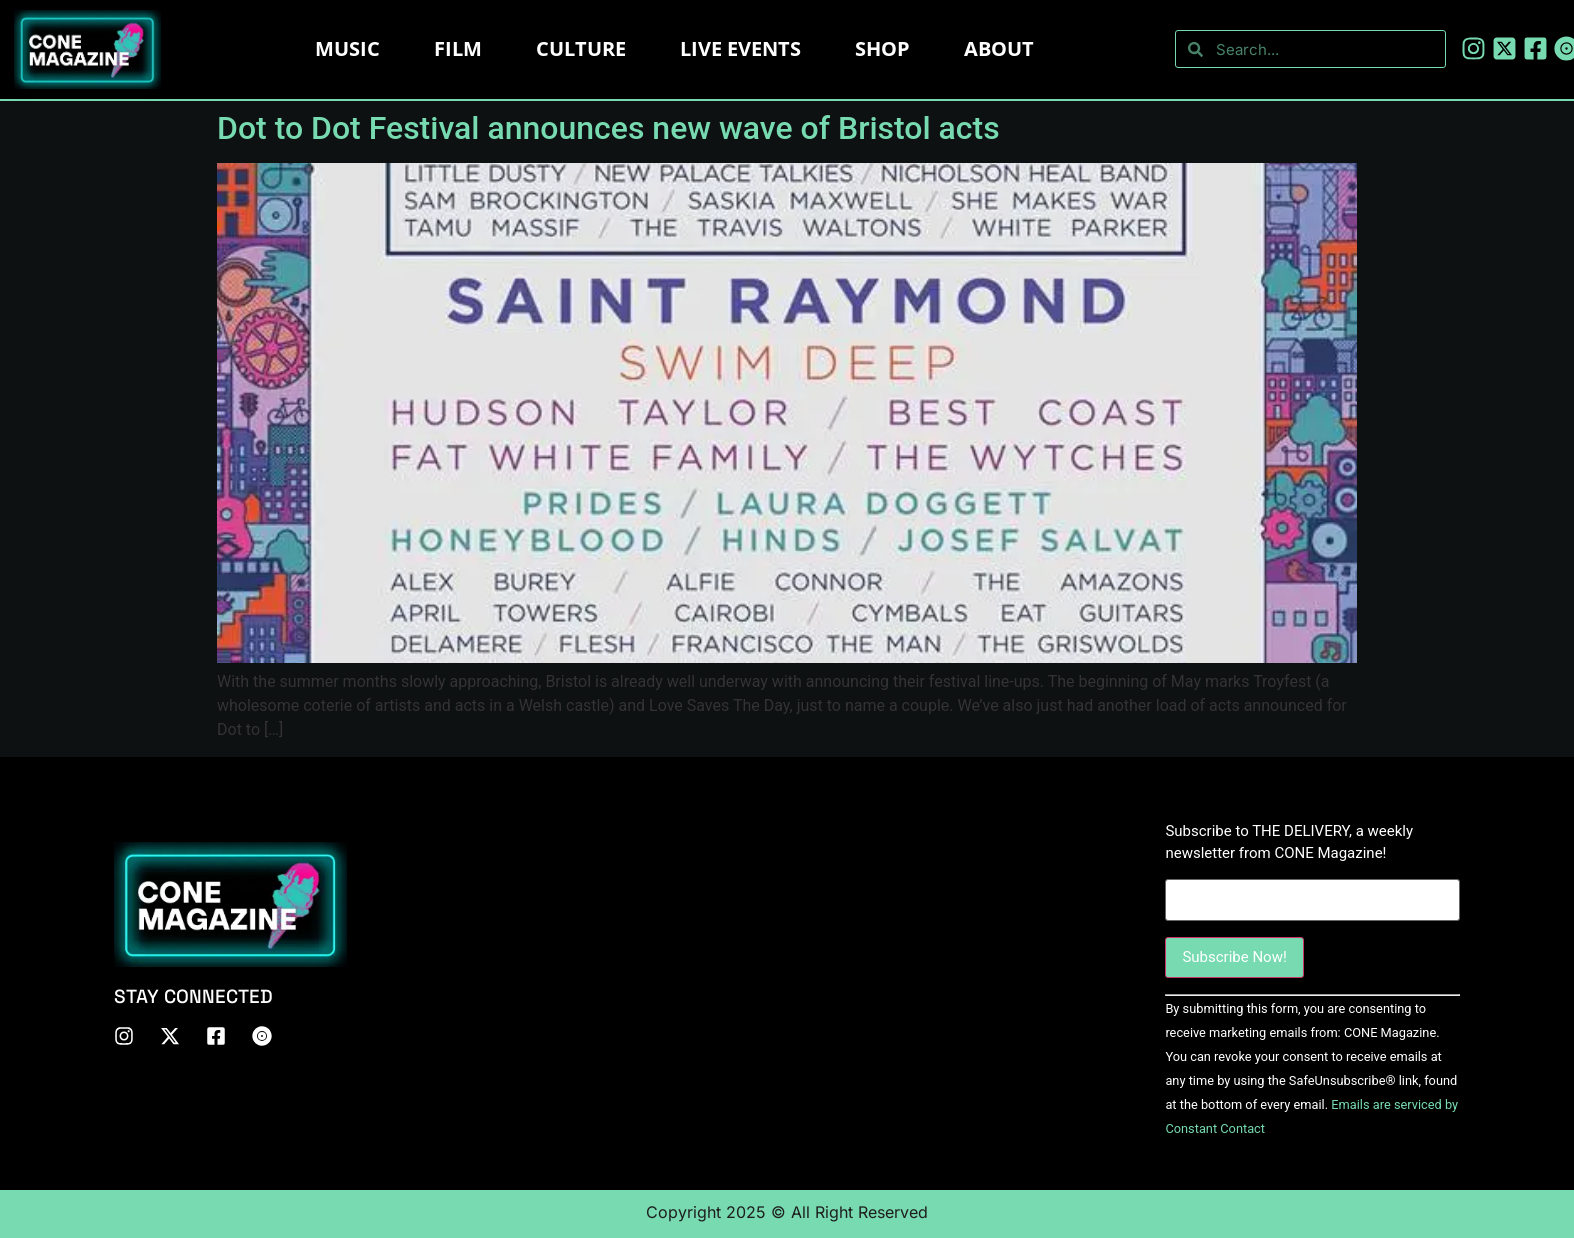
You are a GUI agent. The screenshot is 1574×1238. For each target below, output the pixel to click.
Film (458, 48)
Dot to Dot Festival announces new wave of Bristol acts (608, 128)
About (999, 48)
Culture (581, 48)
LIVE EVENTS (740, 48)
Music (347, 48)
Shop (882, 48)
